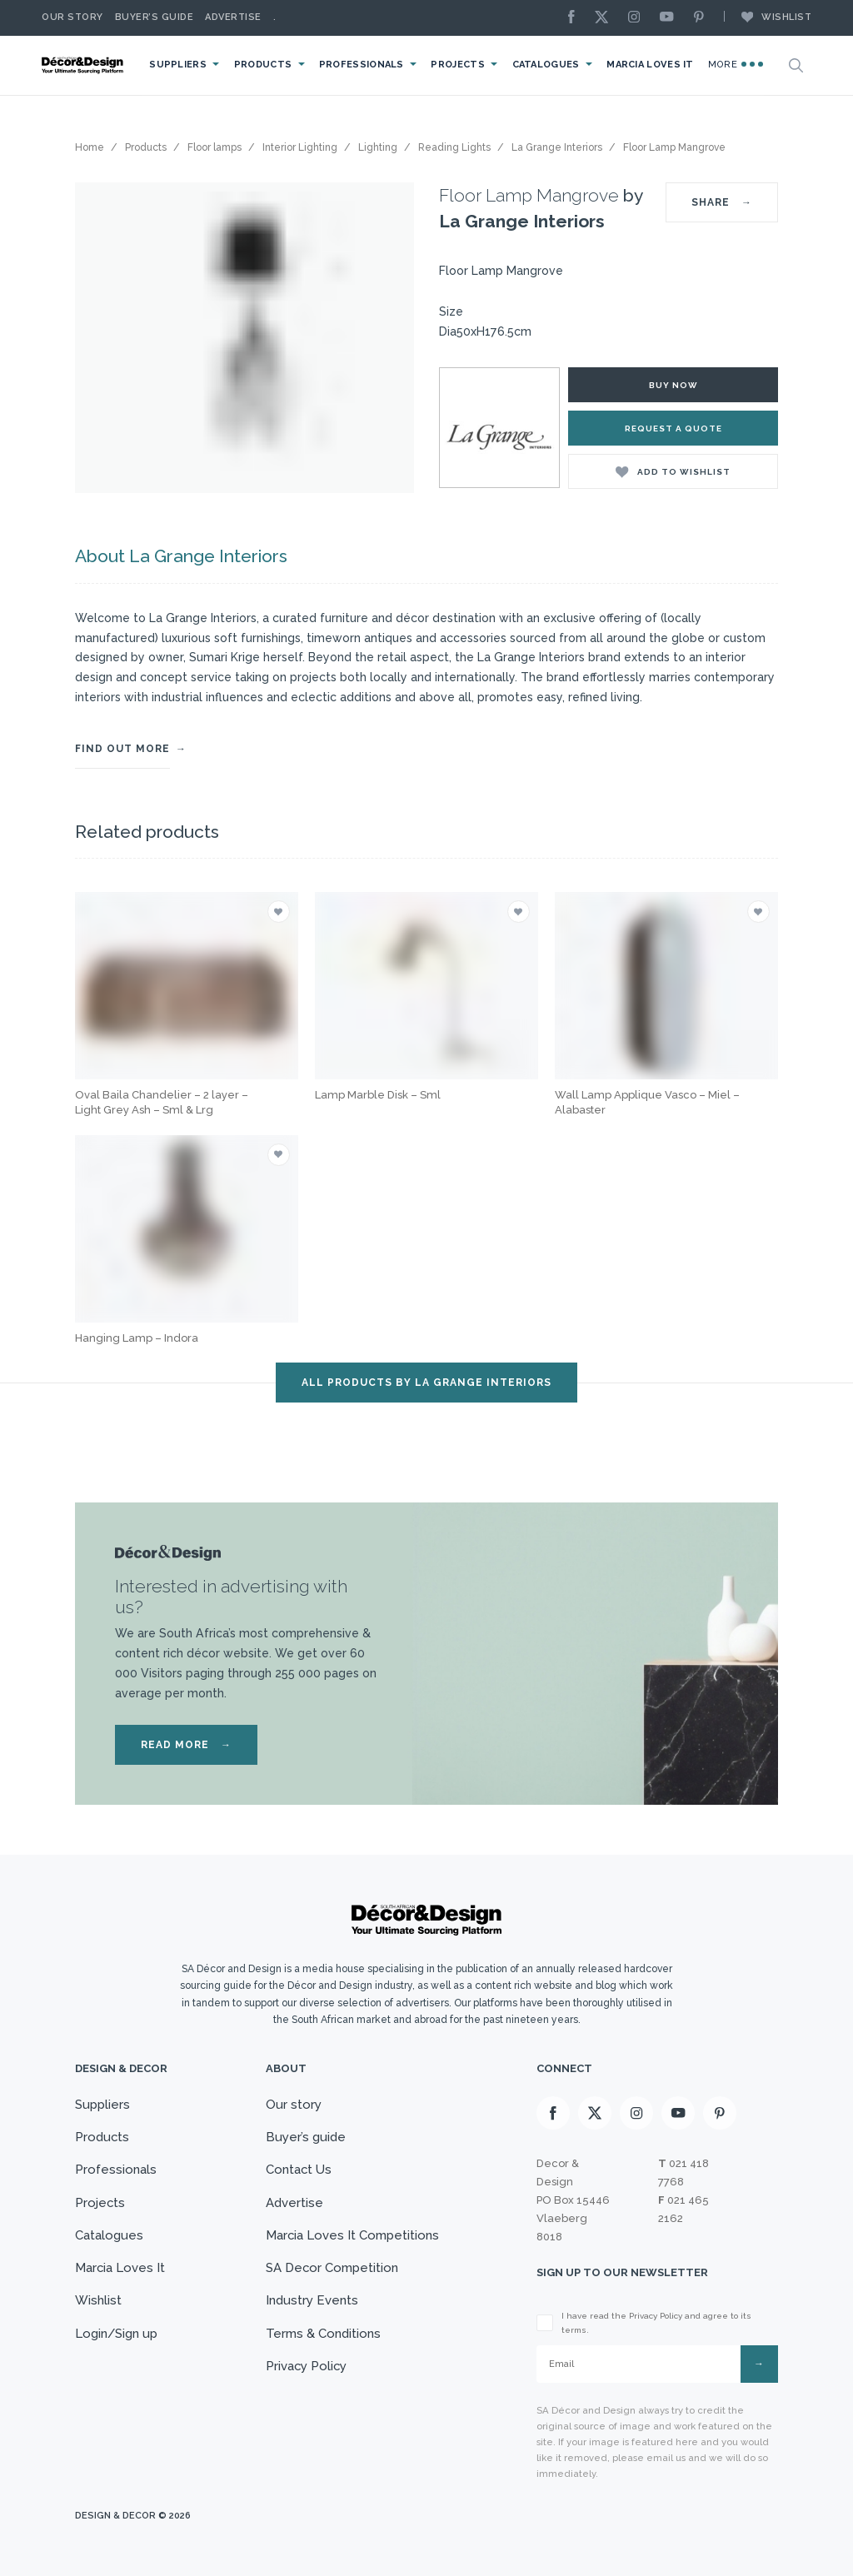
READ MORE (186, 1745)
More (737, 64)
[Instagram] (638, 18)
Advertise (233, 17)
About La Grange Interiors (180, 556)
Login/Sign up (116, 2334)
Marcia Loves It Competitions (352, 2235)
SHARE (721, 202)
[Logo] (87, 65)
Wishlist (768, 16)
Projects (462, 64)
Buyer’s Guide (154, 17)
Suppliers (185, 64)
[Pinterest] (703, 18)
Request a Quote (673, 428)
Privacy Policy (306, 2366)
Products (269, 64)
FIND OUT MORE (122, 749)
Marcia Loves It (654, 64)
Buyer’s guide (305, 2137)
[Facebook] (575, 18)
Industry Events (311, 2301)
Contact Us (298, 2169)
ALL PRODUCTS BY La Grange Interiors (426, 1382)
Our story (72, 17)
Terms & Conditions (322, 2334)
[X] (605, 18)
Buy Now (673, 385)
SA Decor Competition (331, 2268)
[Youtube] (670, 18)
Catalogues (550, 64)
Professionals (367, 64)
